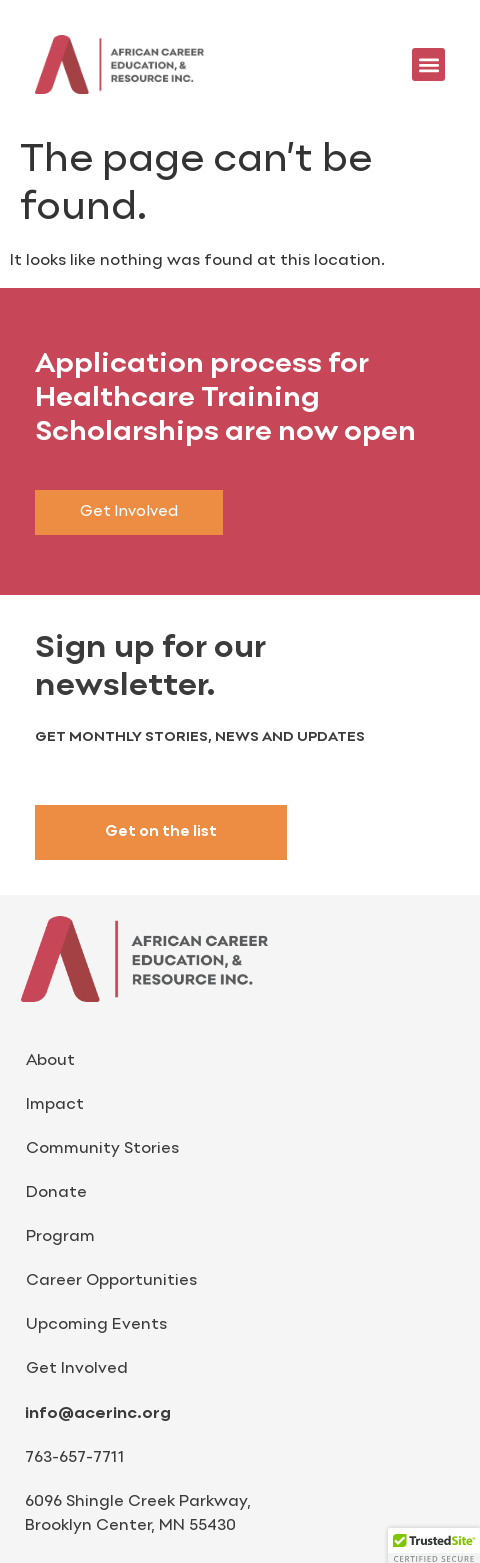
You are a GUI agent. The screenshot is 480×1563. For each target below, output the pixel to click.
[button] (428, 64)
